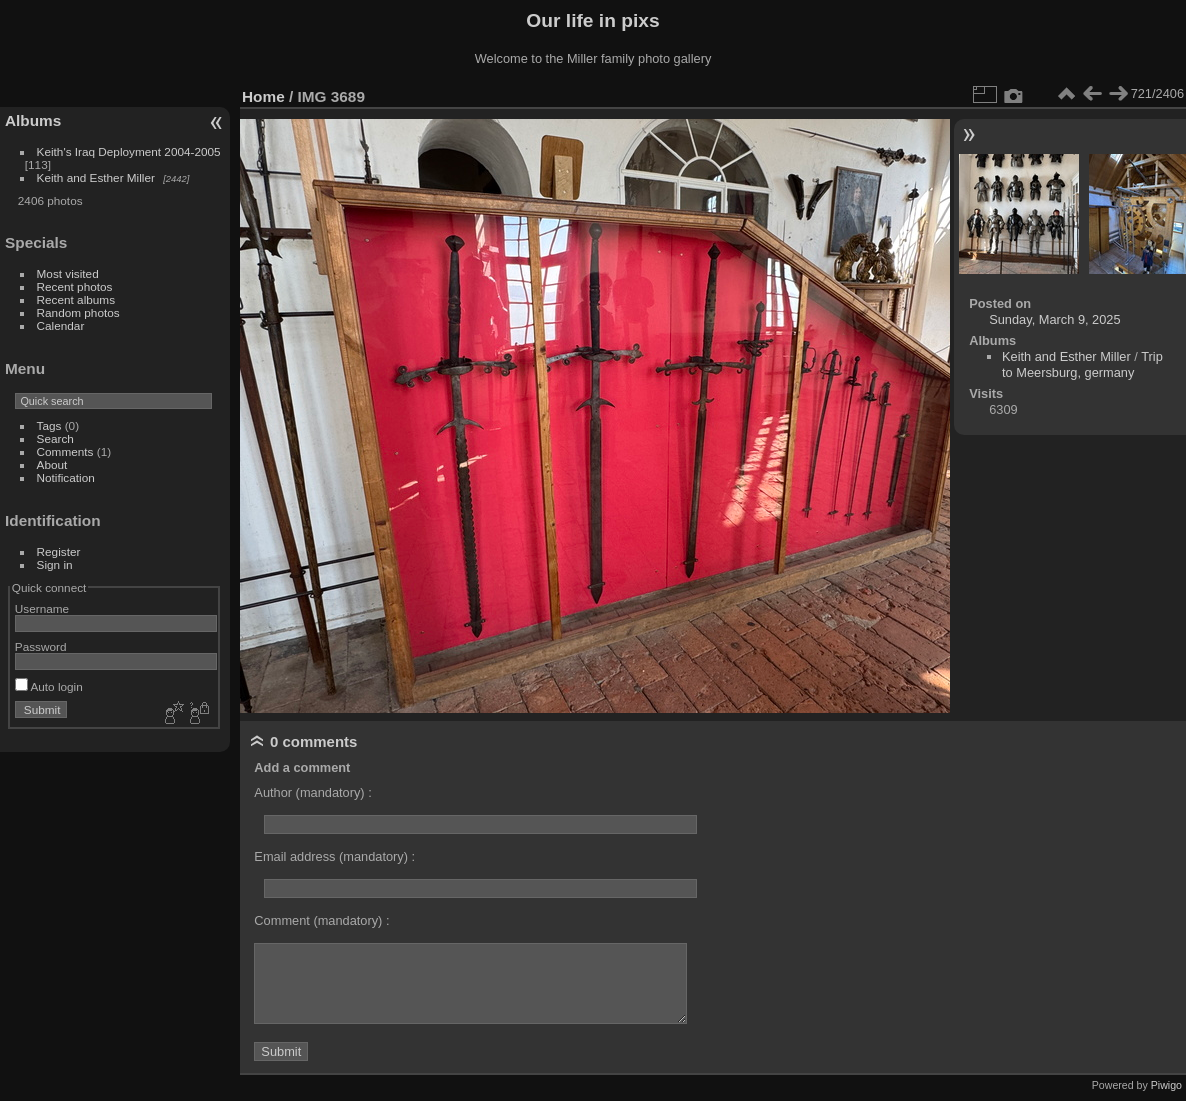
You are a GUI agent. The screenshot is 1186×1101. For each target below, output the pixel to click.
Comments (65, 451)
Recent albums (76, 299)
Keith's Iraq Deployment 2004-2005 (129, 151)
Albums (33, 120)
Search (55, 438)
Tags (49, 425)
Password (41, 646)
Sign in (55, 564)
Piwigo (1166, 1085)
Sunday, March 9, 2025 (1054, 319)
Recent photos (75, 286)
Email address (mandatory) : (334, 856)
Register (59, 551)
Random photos (78, 312)
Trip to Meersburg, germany (1082, 364)
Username (42, 608)
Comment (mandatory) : (321, 920)
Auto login (49, 686)
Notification (66, 477)
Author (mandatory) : (312, 792)
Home (263, 96)
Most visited (68, 273)
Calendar (61, 325)
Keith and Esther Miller (96, 177)
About (52, 464)
